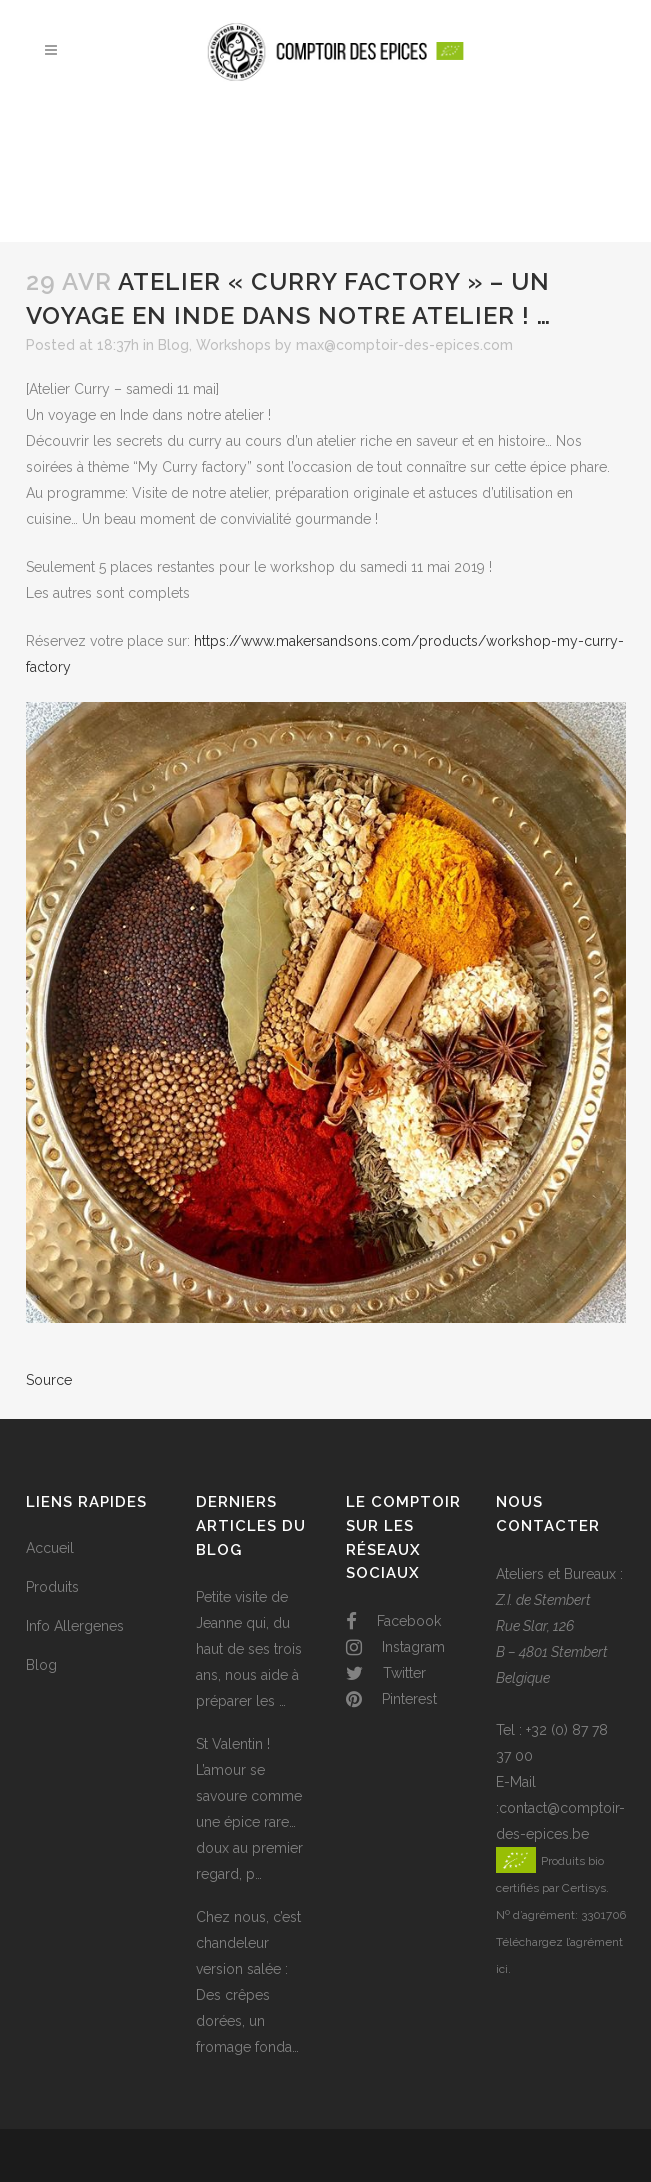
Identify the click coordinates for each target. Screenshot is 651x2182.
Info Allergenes (75, 1626)
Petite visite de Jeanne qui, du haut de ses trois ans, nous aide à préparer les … (249, 1649)
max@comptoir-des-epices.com (404, 345)
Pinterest (391, 1699)
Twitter (386, 1673)
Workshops (233, 345)
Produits (52, 1587)
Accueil (50, 1548)
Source (49, 1380)
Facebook (393, 1621)
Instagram (395, 1647)
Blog (173, 345)
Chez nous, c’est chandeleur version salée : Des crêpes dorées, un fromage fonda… (248, 1982)
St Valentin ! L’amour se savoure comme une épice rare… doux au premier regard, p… (249, 1809)
